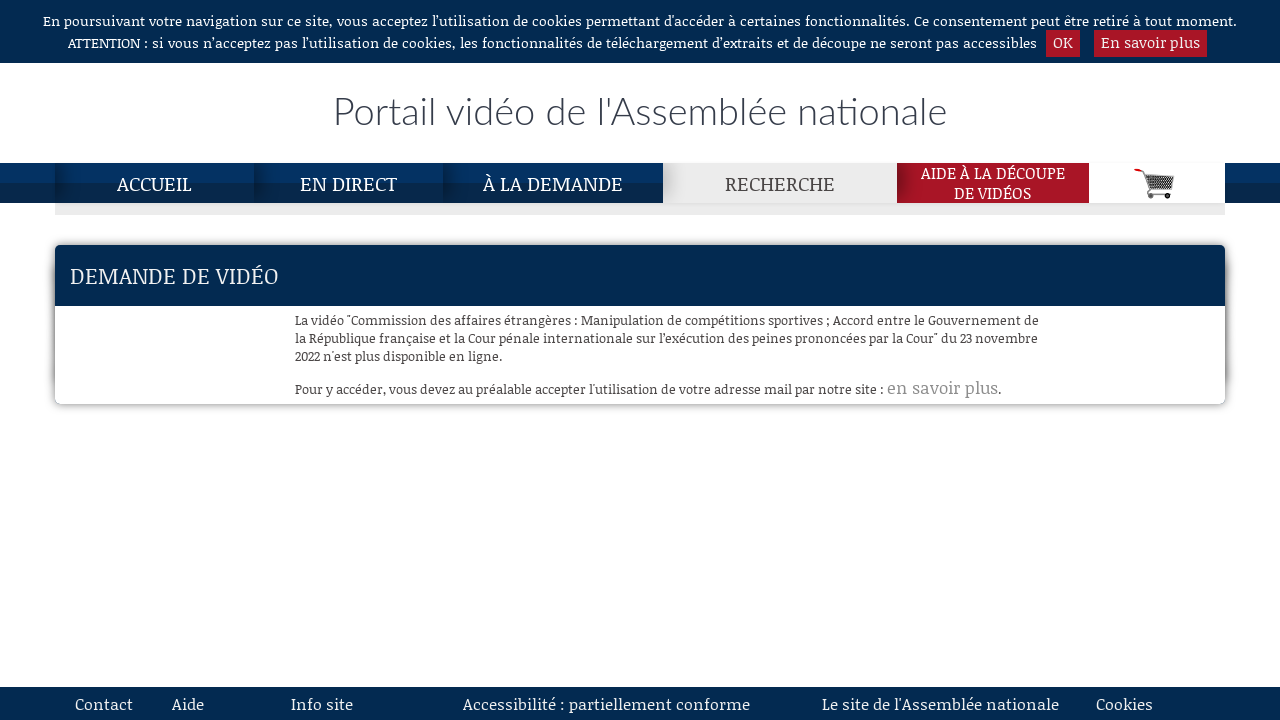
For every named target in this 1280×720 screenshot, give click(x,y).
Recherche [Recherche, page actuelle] (780, 183)
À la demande (553, 183)
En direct (348, 183)
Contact (104, 703)
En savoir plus (1150, 42)
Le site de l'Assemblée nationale (940, 703)
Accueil (154, 183)
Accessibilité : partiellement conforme (606, 703)
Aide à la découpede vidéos (993, 183)
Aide (188, 703)
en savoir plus (942, 387)
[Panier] (1157, 183)
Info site (322, 703)
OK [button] (1063, 42)
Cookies (1124, 703)
